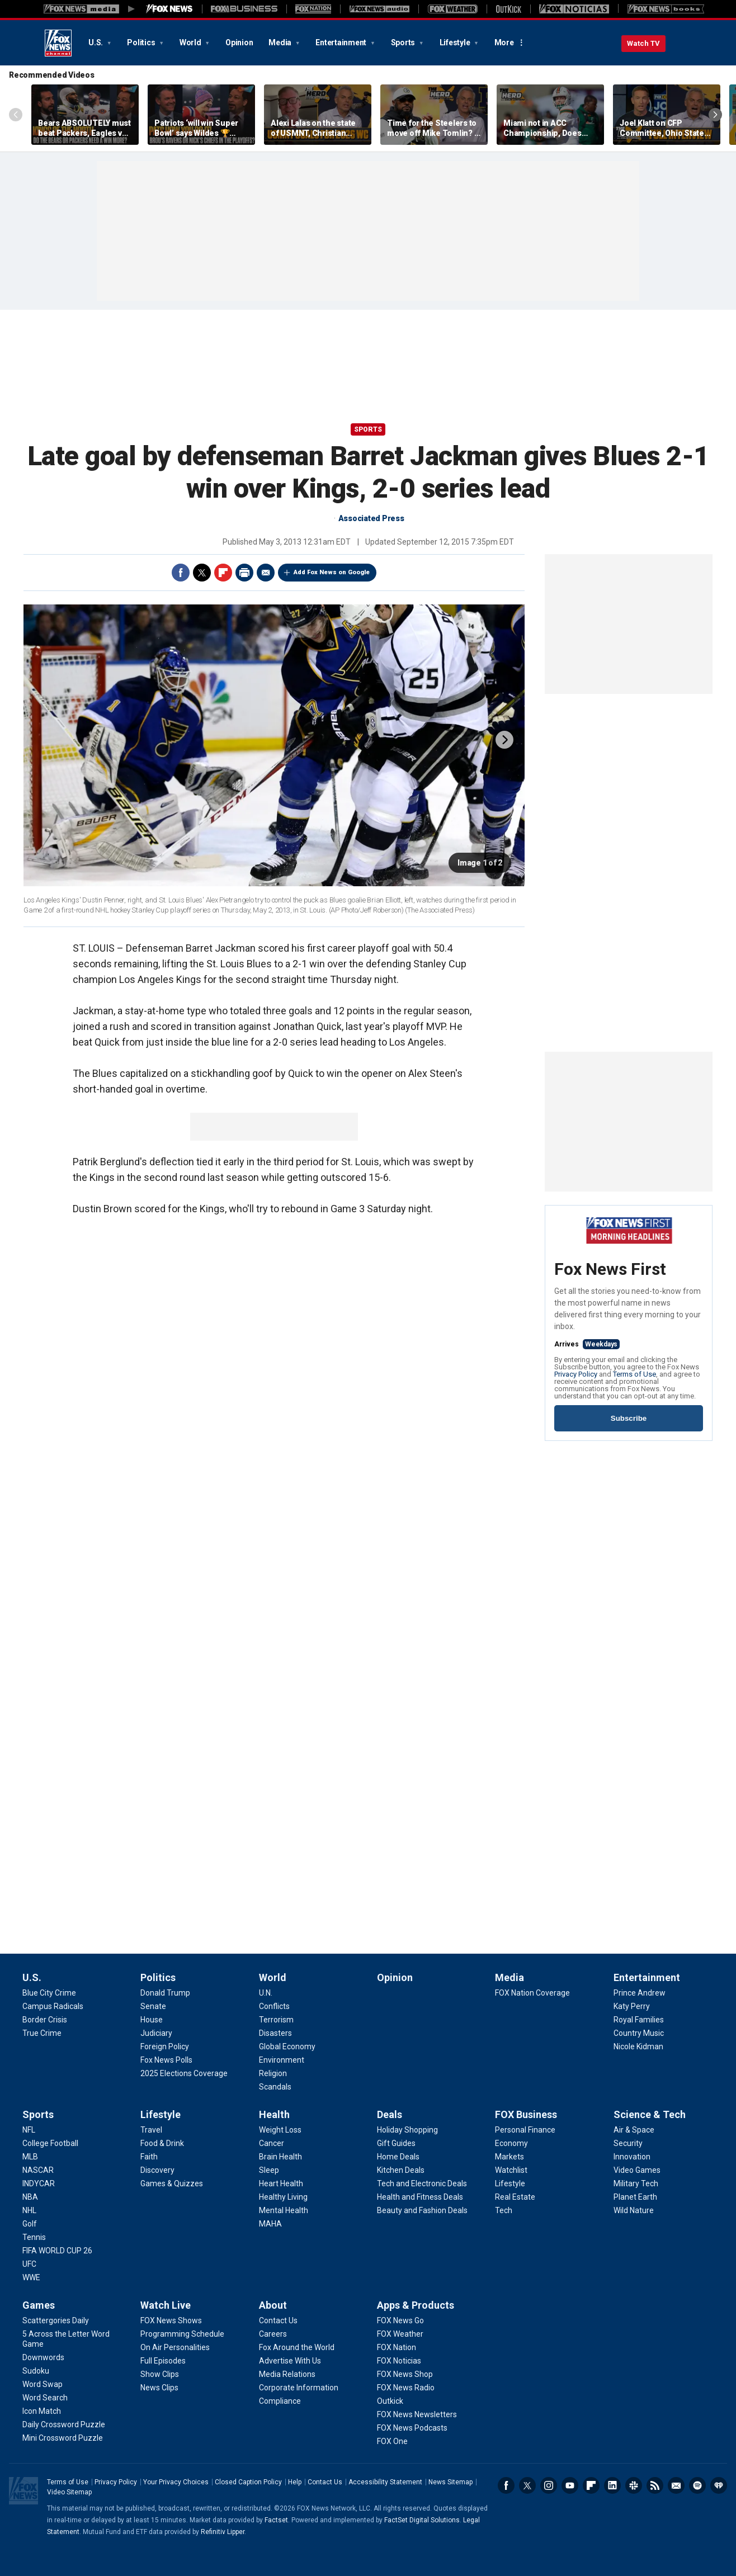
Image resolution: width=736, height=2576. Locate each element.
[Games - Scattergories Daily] (55, 2320)
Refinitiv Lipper (222, 2532)
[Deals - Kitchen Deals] (400, 2170)
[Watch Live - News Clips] (159, 2387)
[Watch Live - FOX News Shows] (171, 2320)
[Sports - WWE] (31, 2277)
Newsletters (676, 2485)
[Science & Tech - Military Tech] (636, 2183)
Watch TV (643, 43)
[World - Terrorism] (276, 2019)
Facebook (181, 573)
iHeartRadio (718, 2485)
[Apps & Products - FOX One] (392, 2441)
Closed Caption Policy (248, 2482)
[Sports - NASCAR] (38, 2170)
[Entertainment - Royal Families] (639, 2019)
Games (38, 2305)
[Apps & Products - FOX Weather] (400, 2333)
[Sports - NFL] (28, 2129)
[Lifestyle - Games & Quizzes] (171, 2183)
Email (266, 573)
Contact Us (325, 2482)
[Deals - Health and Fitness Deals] (420, 2196)
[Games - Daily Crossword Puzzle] (63, 2424)
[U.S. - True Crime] (42, 2033)
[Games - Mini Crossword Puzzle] (62, 2437)
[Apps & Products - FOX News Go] (400, 2320)
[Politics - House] (151, 2019)
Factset (276, 2520)
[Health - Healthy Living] (283, 2196)
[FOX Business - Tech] (503, 2210)
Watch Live (165, 2305)
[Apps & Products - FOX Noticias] (399, 2360)
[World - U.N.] (265, 1992)
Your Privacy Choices (176, 2482)
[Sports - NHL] (29, 2210)
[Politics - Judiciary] (156, 2033)
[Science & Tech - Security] (628, 2143)
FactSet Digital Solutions (422, 2520)
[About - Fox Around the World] (296, 2347)
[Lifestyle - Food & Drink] (162, 2143)
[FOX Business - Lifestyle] (510, 2183)
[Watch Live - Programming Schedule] (182, 2333)
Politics (142, 42)
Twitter (202, 573)
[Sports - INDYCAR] (38, 2183)
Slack (633, 2485)
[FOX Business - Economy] (511, 2143)
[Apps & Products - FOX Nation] (396, 2347)
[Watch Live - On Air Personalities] (175, 2347)
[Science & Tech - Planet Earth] (635, 2196)
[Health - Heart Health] (281, 2183)
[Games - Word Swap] (42, 2384)
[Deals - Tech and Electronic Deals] (422, 2183)
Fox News (58, 43)
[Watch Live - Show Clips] (159, 2374)
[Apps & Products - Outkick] (390, 2401)
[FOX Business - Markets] (509, 2156)
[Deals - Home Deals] (398, 2156)
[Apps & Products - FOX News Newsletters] (417, 2414)
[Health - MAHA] (270, 2223)
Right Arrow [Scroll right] (715, 114)
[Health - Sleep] (269, 2170)
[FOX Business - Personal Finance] (525, 2129)
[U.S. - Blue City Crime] (49, 1992)
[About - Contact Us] (278, 2320)
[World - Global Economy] (287, 2046)
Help (294, 2482)
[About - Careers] (273, 2333)
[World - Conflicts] (274, 2006)
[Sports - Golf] (29, 2223)
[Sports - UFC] (29, 2264)
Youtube (570, 2485)
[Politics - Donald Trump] (165, 1992)
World (191, 42)
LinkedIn (612, 2485)
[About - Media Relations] (287, 2374)
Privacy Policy (575, 1374)
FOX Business (526, 2114)
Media (280, 42)
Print (244, 573)
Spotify (697, 2485)
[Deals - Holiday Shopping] (407, 2129)
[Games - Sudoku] (35, 2370)
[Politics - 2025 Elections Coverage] (184, 2073)
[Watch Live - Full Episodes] (163, 2360)
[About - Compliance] (280, 2401)
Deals (389, 2114)
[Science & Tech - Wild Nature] (634, 2210)
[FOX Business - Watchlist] (511, 2170)
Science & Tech (650, 2114)
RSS (655, 2485)
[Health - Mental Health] (283, 2210)
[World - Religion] (273, 2073)
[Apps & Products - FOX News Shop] (405, 2374)
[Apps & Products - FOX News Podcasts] (412, 2427)
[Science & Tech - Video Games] (637, 2170)
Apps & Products (415, 2305)
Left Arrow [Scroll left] (15, 114)
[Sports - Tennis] (34, 2237)
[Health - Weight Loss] (280, 2129)
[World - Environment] (281, 2059)
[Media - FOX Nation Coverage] (532, 1992)
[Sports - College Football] (50, 2143)
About (273, 2305)
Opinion (239, 42)
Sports (404, 42)
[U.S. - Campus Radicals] (52, 2006)
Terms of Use (634, 1374)
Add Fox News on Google (332, 572)
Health (274, 2114)
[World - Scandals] (275, 2086)
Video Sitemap (69, 2492)
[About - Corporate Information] (298, 2387)
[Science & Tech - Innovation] (632, 2156)
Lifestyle (456, 42)
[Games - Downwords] (43, 2357)
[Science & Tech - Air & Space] (634, 2129)
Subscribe (629, 1418)
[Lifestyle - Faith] (149, 2156)
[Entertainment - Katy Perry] (632, 2006)
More (504, 42)
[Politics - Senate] (153, 2006)
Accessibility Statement (385, 2482)
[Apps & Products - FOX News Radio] (406, 2387)
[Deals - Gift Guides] (396, 2143)
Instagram (548, 2485)
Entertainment (341, 42)
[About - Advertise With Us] (290, 2360)
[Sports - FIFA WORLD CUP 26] (57, 2250)
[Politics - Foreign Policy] (164, 2046)
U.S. (96, 42)
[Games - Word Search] (45, 2397)
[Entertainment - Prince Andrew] (640, 1992)
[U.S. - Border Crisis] (44, 2019)
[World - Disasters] (275, 2033)
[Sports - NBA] (30, 2196)
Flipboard (223, 573)
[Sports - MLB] (30, 2156)
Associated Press (371, 518)
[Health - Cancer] (271, 2143)
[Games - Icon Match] (41, 2411)
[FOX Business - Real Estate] (515, 2196)
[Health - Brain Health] (280, 2156)
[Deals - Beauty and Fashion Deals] (422, 2210)
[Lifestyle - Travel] (151, 2129)
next (504, 740)
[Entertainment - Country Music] (639, 2033)
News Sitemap (450, 2482)
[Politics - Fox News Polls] (166, 2059)
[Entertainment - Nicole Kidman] (638, 2046)
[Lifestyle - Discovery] (157, 2170)
